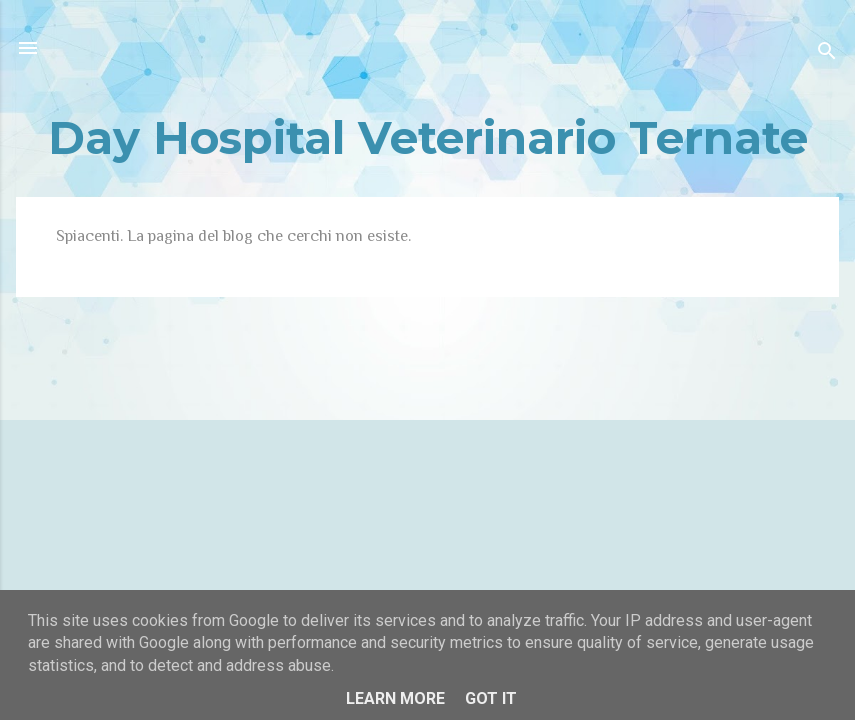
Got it (491, 698)
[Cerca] (827, 54)
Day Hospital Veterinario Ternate (428, 137)
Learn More (395, 698)
